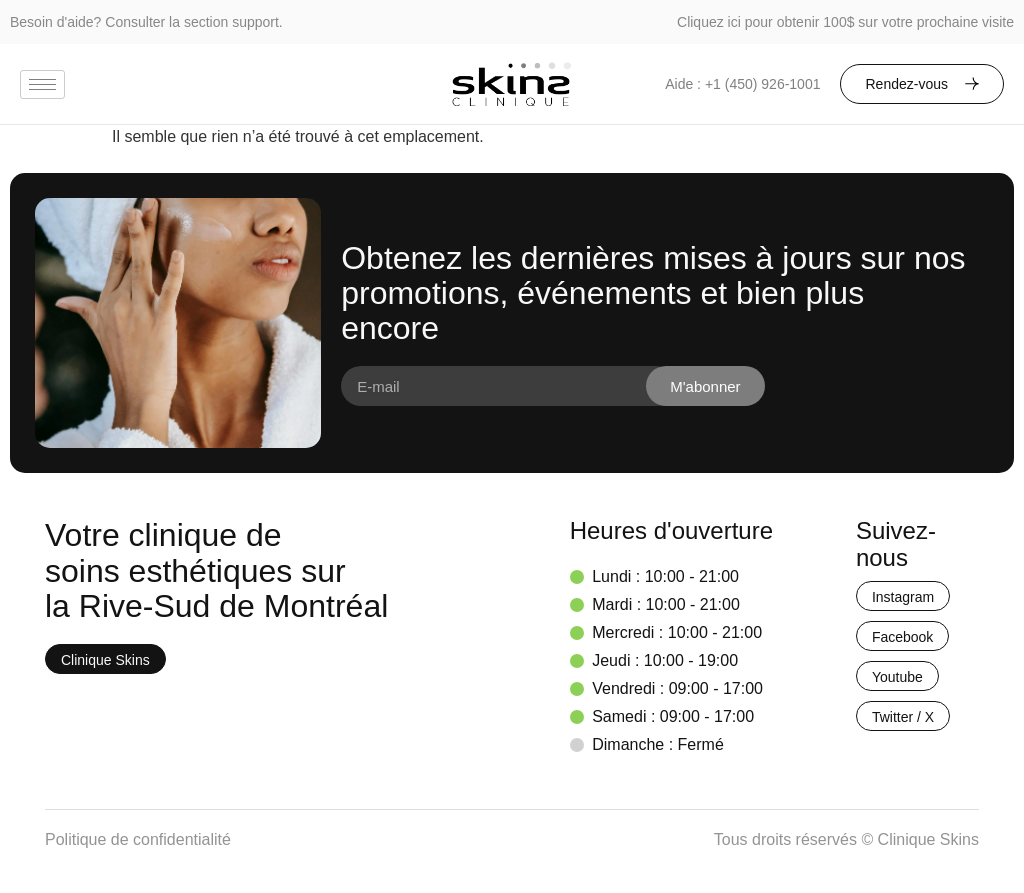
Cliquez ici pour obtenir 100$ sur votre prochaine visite (845, 22)
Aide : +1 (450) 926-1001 (742, 84)
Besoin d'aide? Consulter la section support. (146, 22)
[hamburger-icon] (42, 84)
